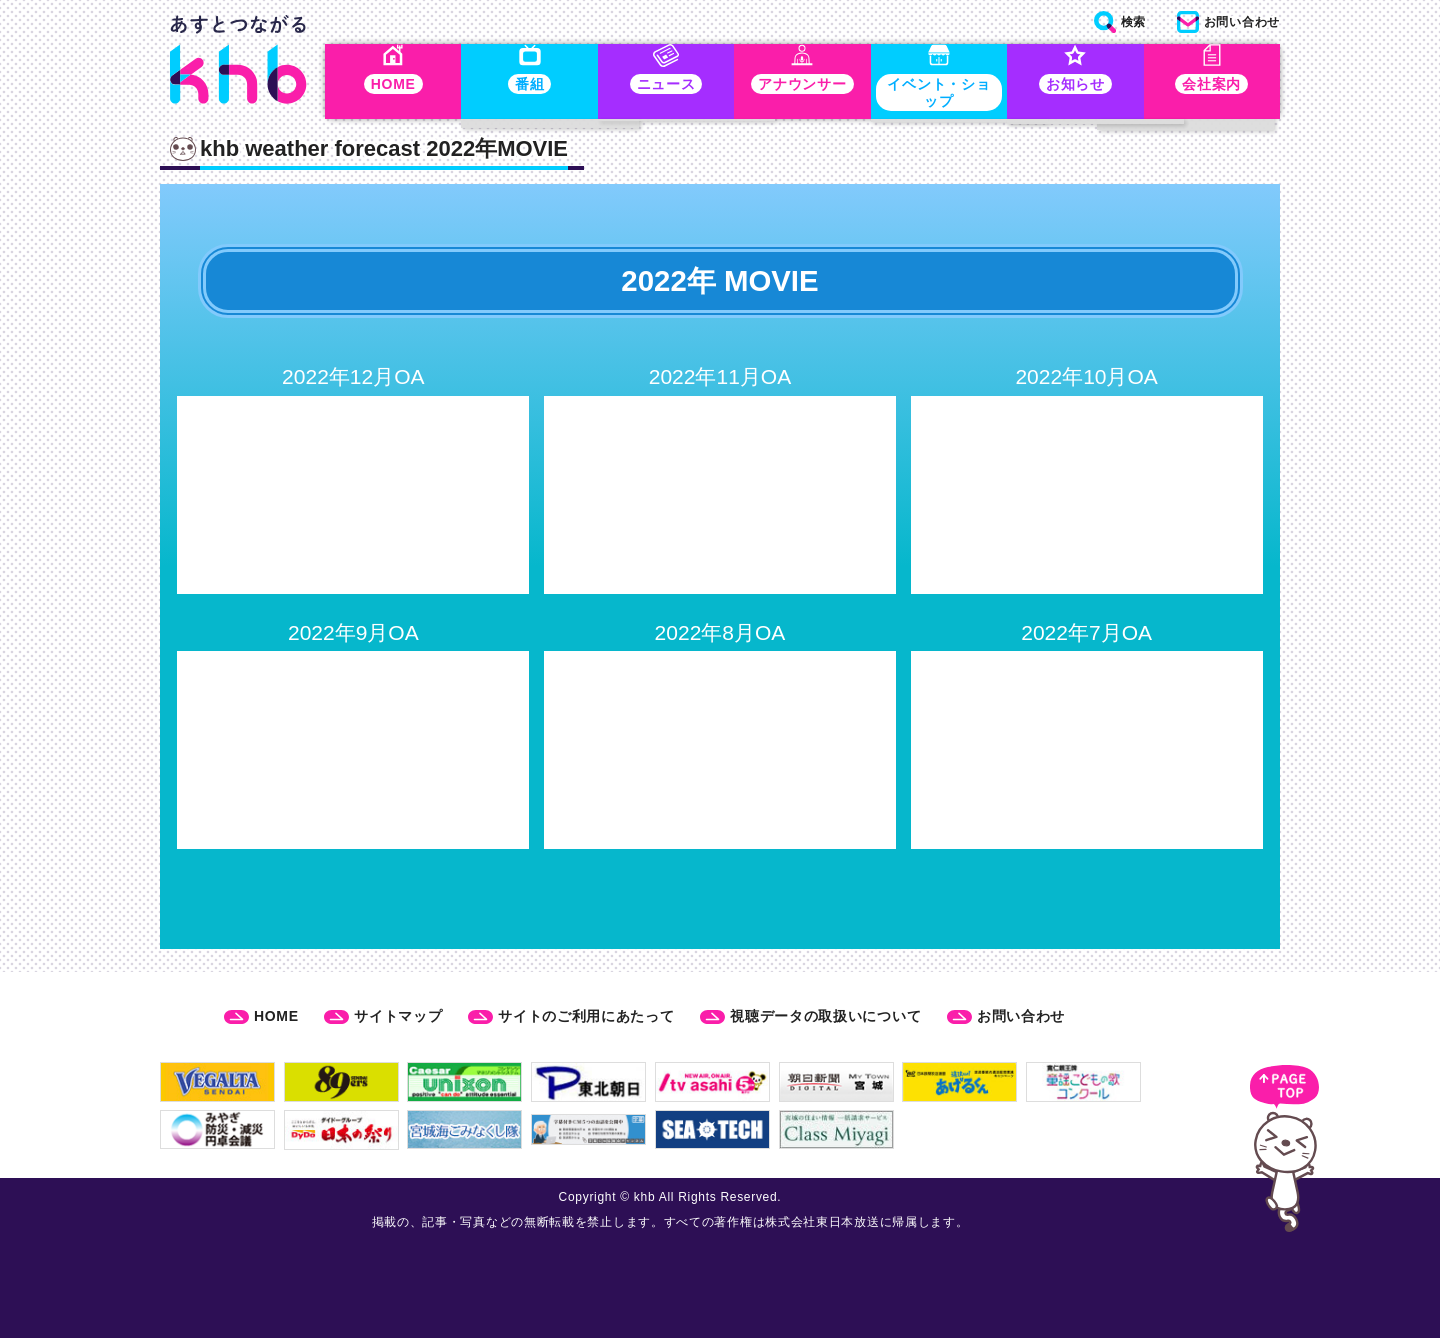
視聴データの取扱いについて (825, 1017)
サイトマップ (398, 1017)
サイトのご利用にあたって (586, 1017)
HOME (276, 1017)
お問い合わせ (1021, 1017)
